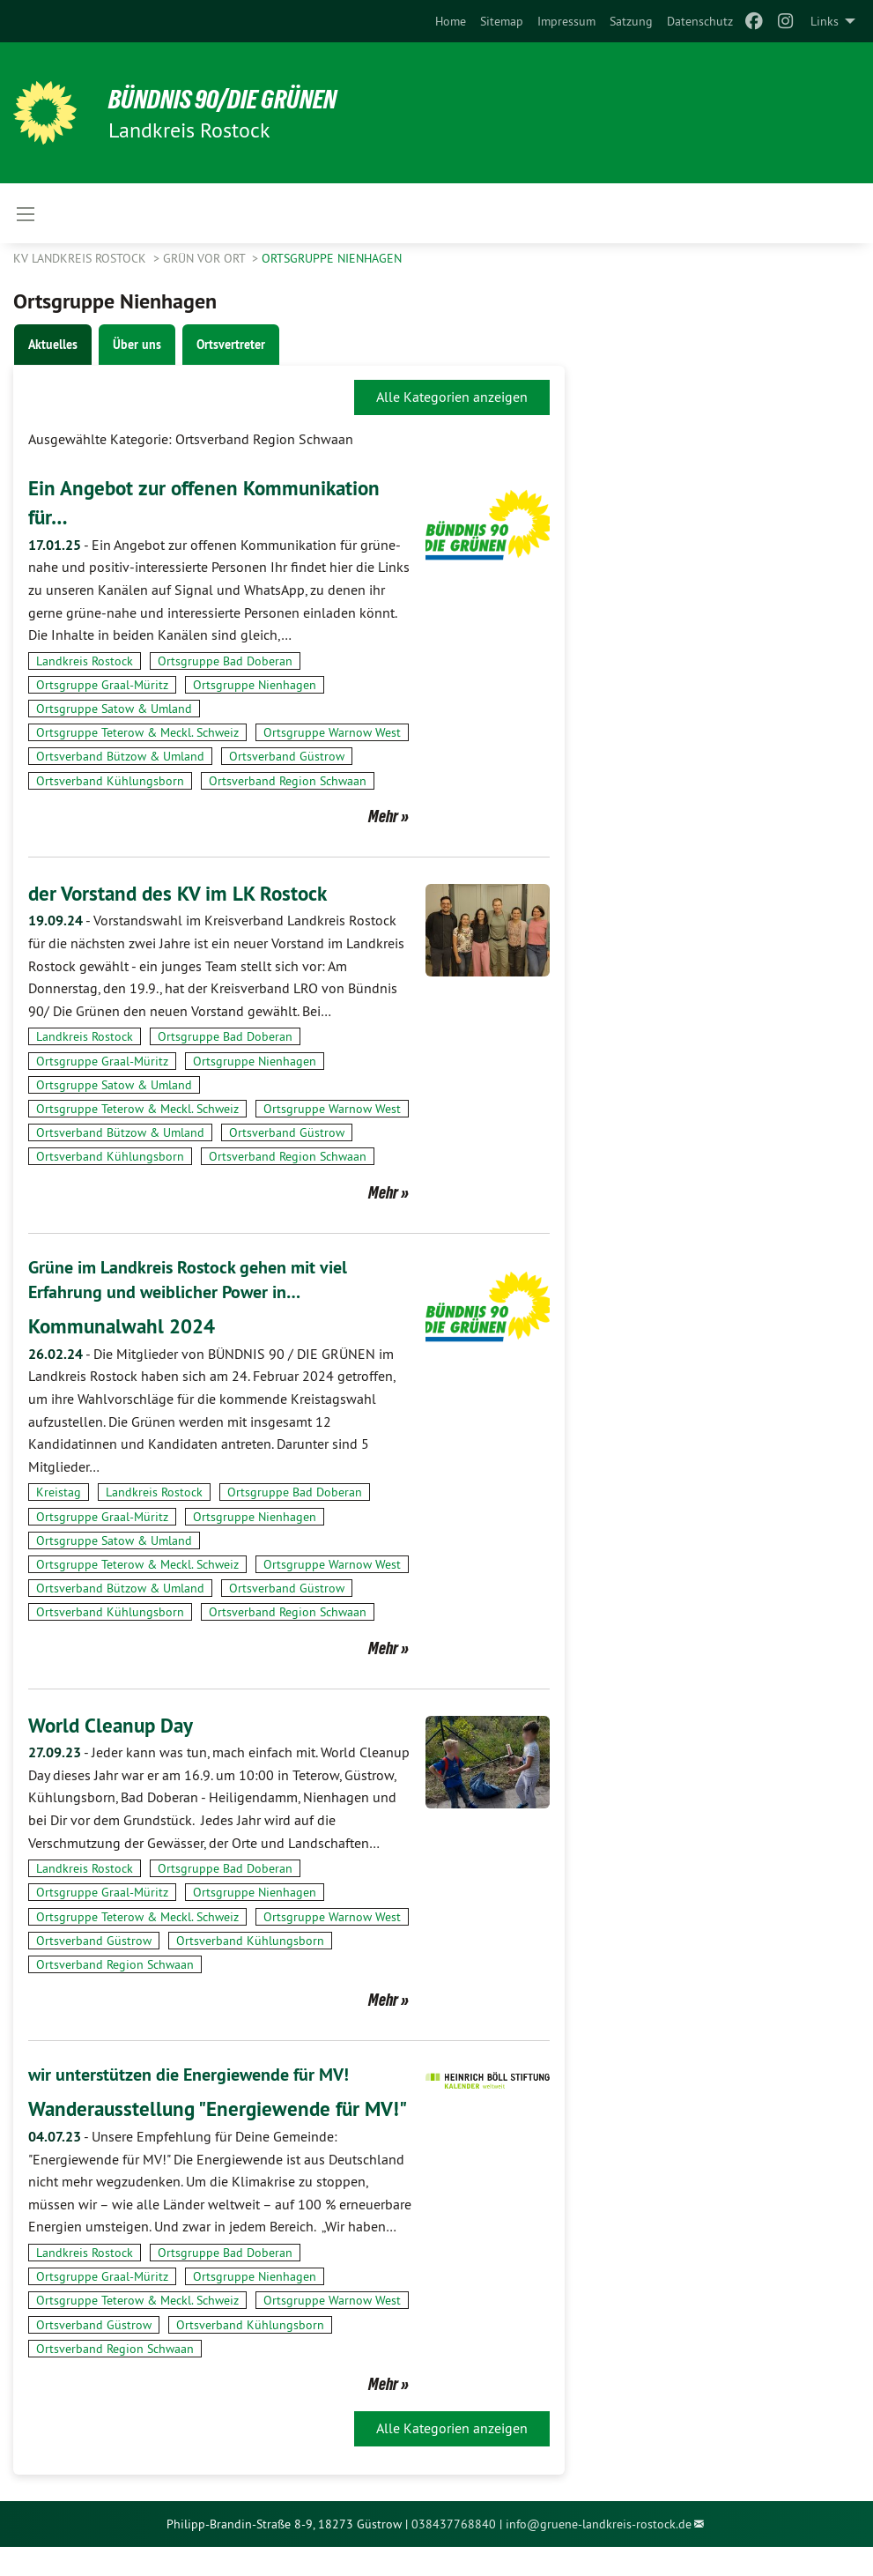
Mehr (383, 816)
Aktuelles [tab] (53, 345)
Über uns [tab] (137, 345)
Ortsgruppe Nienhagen (332, 258)
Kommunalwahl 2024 (125, 1326)
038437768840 (453, 2552)
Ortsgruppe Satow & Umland (114, 708)
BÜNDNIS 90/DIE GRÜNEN (230, 99)
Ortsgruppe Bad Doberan (225, 661)
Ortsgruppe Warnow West (332, 732)
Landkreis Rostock (84, 661)
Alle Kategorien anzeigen (452, 396)
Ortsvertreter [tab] (230, 345)
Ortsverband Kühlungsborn (110, 781)
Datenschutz (700, 21)
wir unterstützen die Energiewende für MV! (188, 2073)
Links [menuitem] (824, 21)
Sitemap (501, 21)
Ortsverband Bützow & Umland (120, 756)
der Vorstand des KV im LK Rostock (182, 893)
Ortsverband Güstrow (286, 756)
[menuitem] (450, 21)
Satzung (631, 21)
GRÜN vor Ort (205, 258)
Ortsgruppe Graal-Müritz (102, 685)
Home (450, 21)
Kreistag (58, 1492)
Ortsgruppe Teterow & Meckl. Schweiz (137, 732)
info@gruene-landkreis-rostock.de (599, 2552)
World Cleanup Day (114, 1724)
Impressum (566, 21)
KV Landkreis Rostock (81, 258)
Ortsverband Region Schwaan (287, 781)
